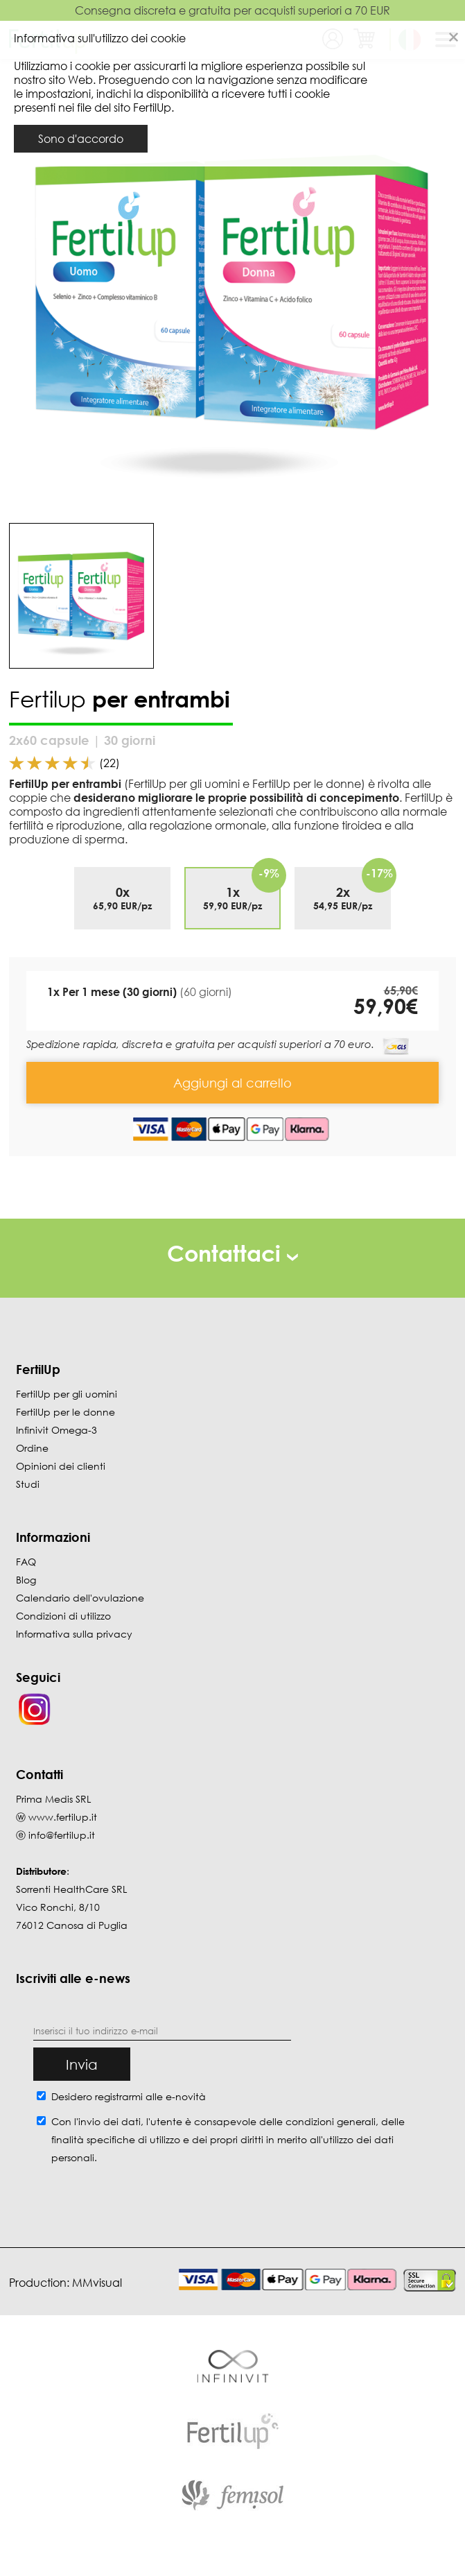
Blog (26, 1580)
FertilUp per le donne (65, 1412)
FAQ (26, 1562)
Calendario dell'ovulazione (80, 1598)
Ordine (32, 1448)
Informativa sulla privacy (74, 1634)
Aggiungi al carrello (232, 1082)
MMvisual (97, 2283)
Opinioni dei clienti (60, 1466)
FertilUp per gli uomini (66, 1394)
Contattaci (232, 1252)
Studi (28, 1484)
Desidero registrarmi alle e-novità (128, 2096)
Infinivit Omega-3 (56, 1430)
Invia (82, 2064)
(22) (109, 763)
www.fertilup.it (62, 1817)
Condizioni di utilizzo (63, 1616)
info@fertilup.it (61, 1835)
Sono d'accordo (80, 139)
